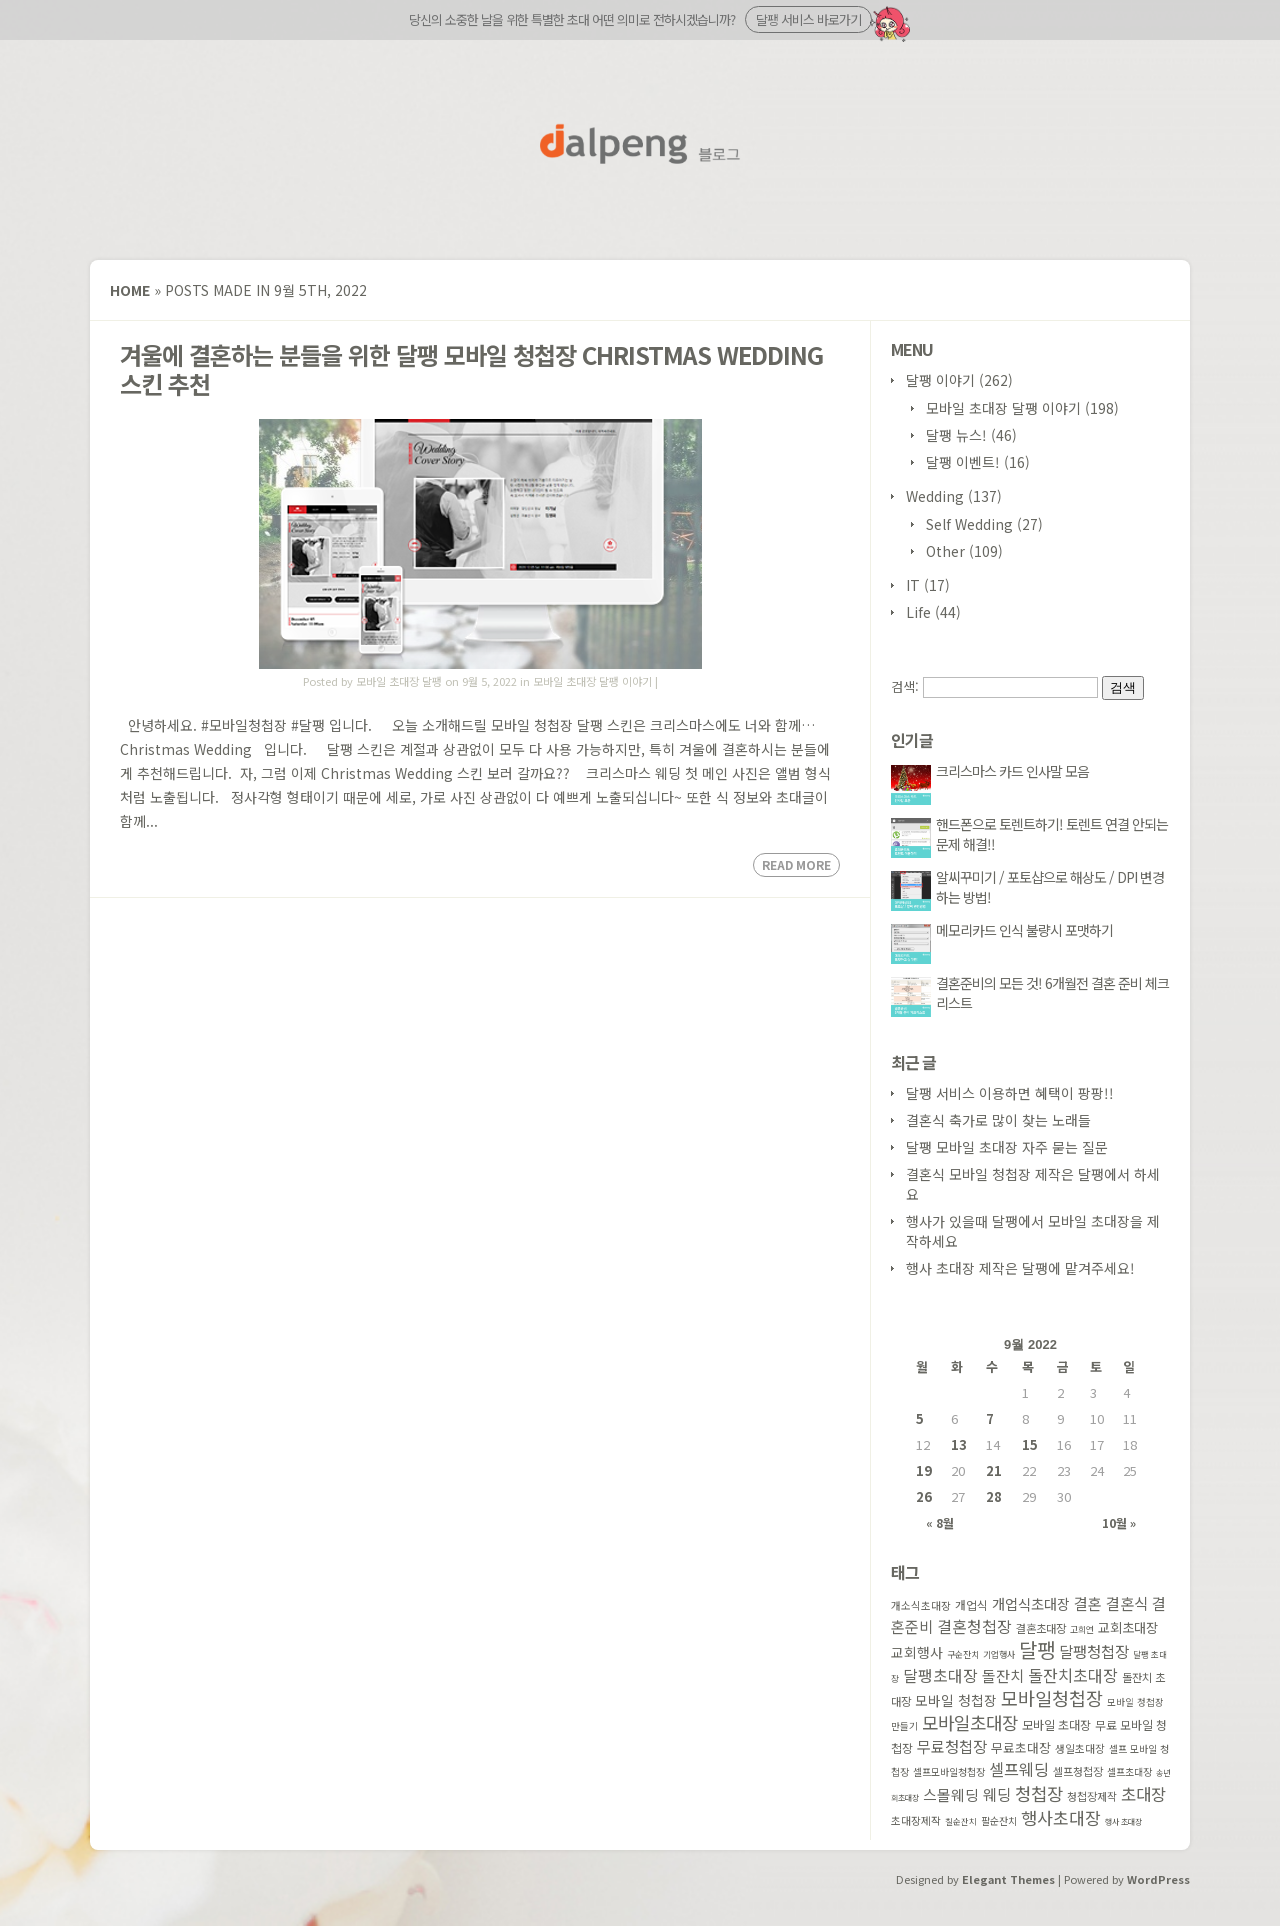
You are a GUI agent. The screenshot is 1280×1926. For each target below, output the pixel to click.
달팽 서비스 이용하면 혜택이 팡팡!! (1010, 1093)
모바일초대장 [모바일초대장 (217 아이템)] (970, 1722)
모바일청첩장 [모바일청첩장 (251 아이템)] (1052, 1698)
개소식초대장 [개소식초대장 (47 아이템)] (921, 1605)
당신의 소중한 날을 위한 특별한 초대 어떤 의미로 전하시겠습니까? (640, 19)
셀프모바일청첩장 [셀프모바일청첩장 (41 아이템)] (949, 1772)
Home (130, 290)
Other (945, 551)
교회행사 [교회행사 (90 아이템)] (917, 1652)
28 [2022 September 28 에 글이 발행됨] (994, 1496)
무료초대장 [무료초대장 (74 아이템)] (1021, 1747)
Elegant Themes (1008, 1879)
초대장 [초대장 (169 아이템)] (1143, 1794)
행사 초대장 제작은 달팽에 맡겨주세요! (1020, 1268)
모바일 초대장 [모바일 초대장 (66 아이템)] (1056, 1725)
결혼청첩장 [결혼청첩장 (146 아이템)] (974, 1626)
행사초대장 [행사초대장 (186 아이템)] (1061, 1817)
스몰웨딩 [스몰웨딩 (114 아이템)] (951, 1794)
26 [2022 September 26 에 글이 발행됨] (924, 1496)
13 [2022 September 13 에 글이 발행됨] (959, 1444)
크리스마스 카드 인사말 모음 (1012, 771)
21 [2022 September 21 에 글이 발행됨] (994, 1470)
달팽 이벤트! (963, 462)
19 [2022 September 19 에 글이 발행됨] (924, 1470)
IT (913, 585)
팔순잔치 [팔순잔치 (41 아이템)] (999, 1821)
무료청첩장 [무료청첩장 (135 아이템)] (952, 1746)
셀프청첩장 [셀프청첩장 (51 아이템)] (1078, 1771)
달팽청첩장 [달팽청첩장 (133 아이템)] (1094, 1651)
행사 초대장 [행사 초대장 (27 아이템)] (1123, 1821)
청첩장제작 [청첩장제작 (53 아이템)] (1092, 1796)
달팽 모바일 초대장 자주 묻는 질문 (1007, 1147)
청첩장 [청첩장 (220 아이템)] (1039, 1793)
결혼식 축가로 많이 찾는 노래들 (998, 1120)
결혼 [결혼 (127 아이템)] (1088, 1603)
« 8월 (940, 1522)
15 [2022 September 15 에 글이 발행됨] (1030, 1444)
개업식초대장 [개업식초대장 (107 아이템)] (1031, 1603)
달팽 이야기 (940, 380)
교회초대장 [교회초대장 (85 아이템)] (1128, 1627)
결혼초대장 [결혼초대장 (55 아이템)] (1041, 1628)
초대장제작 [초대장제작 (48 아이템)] (916, 1820)
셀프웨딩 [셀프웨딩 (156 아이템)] (1019, 1769)
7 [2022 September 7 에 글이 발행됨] (990, 1418)
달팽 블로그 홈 (640, 144)
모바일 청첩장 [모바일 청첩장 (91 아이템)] (956, 1700)
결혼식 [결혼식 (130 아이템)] (1127, 1603)
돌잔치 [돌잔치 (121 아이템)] (1003, 1675)
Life (918, 612)
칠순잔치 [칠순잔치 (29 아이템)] (961, 1821)
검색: (905, 686)
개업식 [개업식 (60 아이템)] (971, 1604)
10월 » (1119, 1522)
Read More (796, 864)
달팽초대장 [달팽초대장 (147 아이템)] (940, 1675)
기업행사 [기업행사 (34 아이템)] (999, 1654)
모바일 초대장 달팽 (399, 681)
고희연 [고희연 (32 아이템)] (1082, 1629)
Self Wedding (969, 524)
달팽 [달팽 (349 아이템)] (1037, 1649)
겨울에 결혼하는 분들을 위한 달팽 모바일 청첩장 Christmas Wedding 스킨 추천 (471, 369)
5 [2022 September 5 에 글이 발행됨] (920, 1418)
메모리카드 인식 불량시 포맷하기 (1024, 930)
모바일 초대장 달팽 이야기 (592, 681)
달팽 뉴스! (956, 435)
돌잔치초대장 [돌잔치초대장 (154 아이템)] (1073, 1675)
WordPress (1158, 1879)
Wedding (935, 496)
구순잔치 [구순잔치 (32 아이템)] (963, 1654)
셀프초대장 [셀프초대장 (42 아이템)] (1129, 1771)
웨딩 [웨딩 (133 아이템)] (997, 1794)
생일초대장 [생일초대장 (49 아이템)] (1080, 1748)
